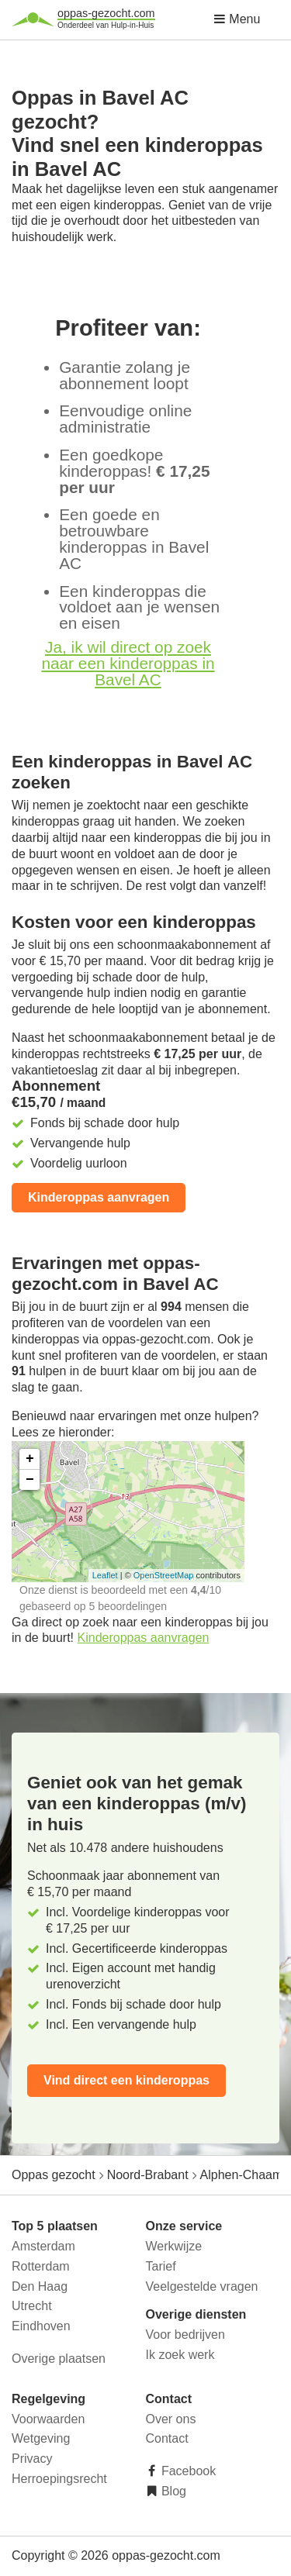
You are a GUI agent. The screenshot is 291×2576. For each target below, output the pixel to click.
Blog (172, 2491)
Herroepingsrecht (59, 2478)
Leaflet (105, 1575)
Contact (167, 2438)
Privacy (32, 2458)
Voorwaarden (48, 2419)
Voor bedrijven (185, 2334)
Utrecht (32, 2305)
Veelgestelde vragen (202, 2286)
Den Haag (40, 2286)
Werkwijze (174, 2246)
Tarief (161, 2266)
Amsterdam (43, 2246)
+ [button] (30, 1459)
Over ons (171, 2419)
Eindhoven (41, 2326)
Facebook (187, 2471)
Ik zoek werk (180, 2354)
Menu (236, 19)
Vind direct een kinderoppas (126, 2080)
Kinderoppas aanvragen (98, 1197)
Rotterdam (41, 2266)
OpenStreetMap (163, 1575)
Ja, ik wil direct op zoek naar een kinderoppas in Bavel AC (127, 663)
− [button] (30, 1480)
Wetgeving (41, 2438)
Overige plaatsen (59, 2358)
